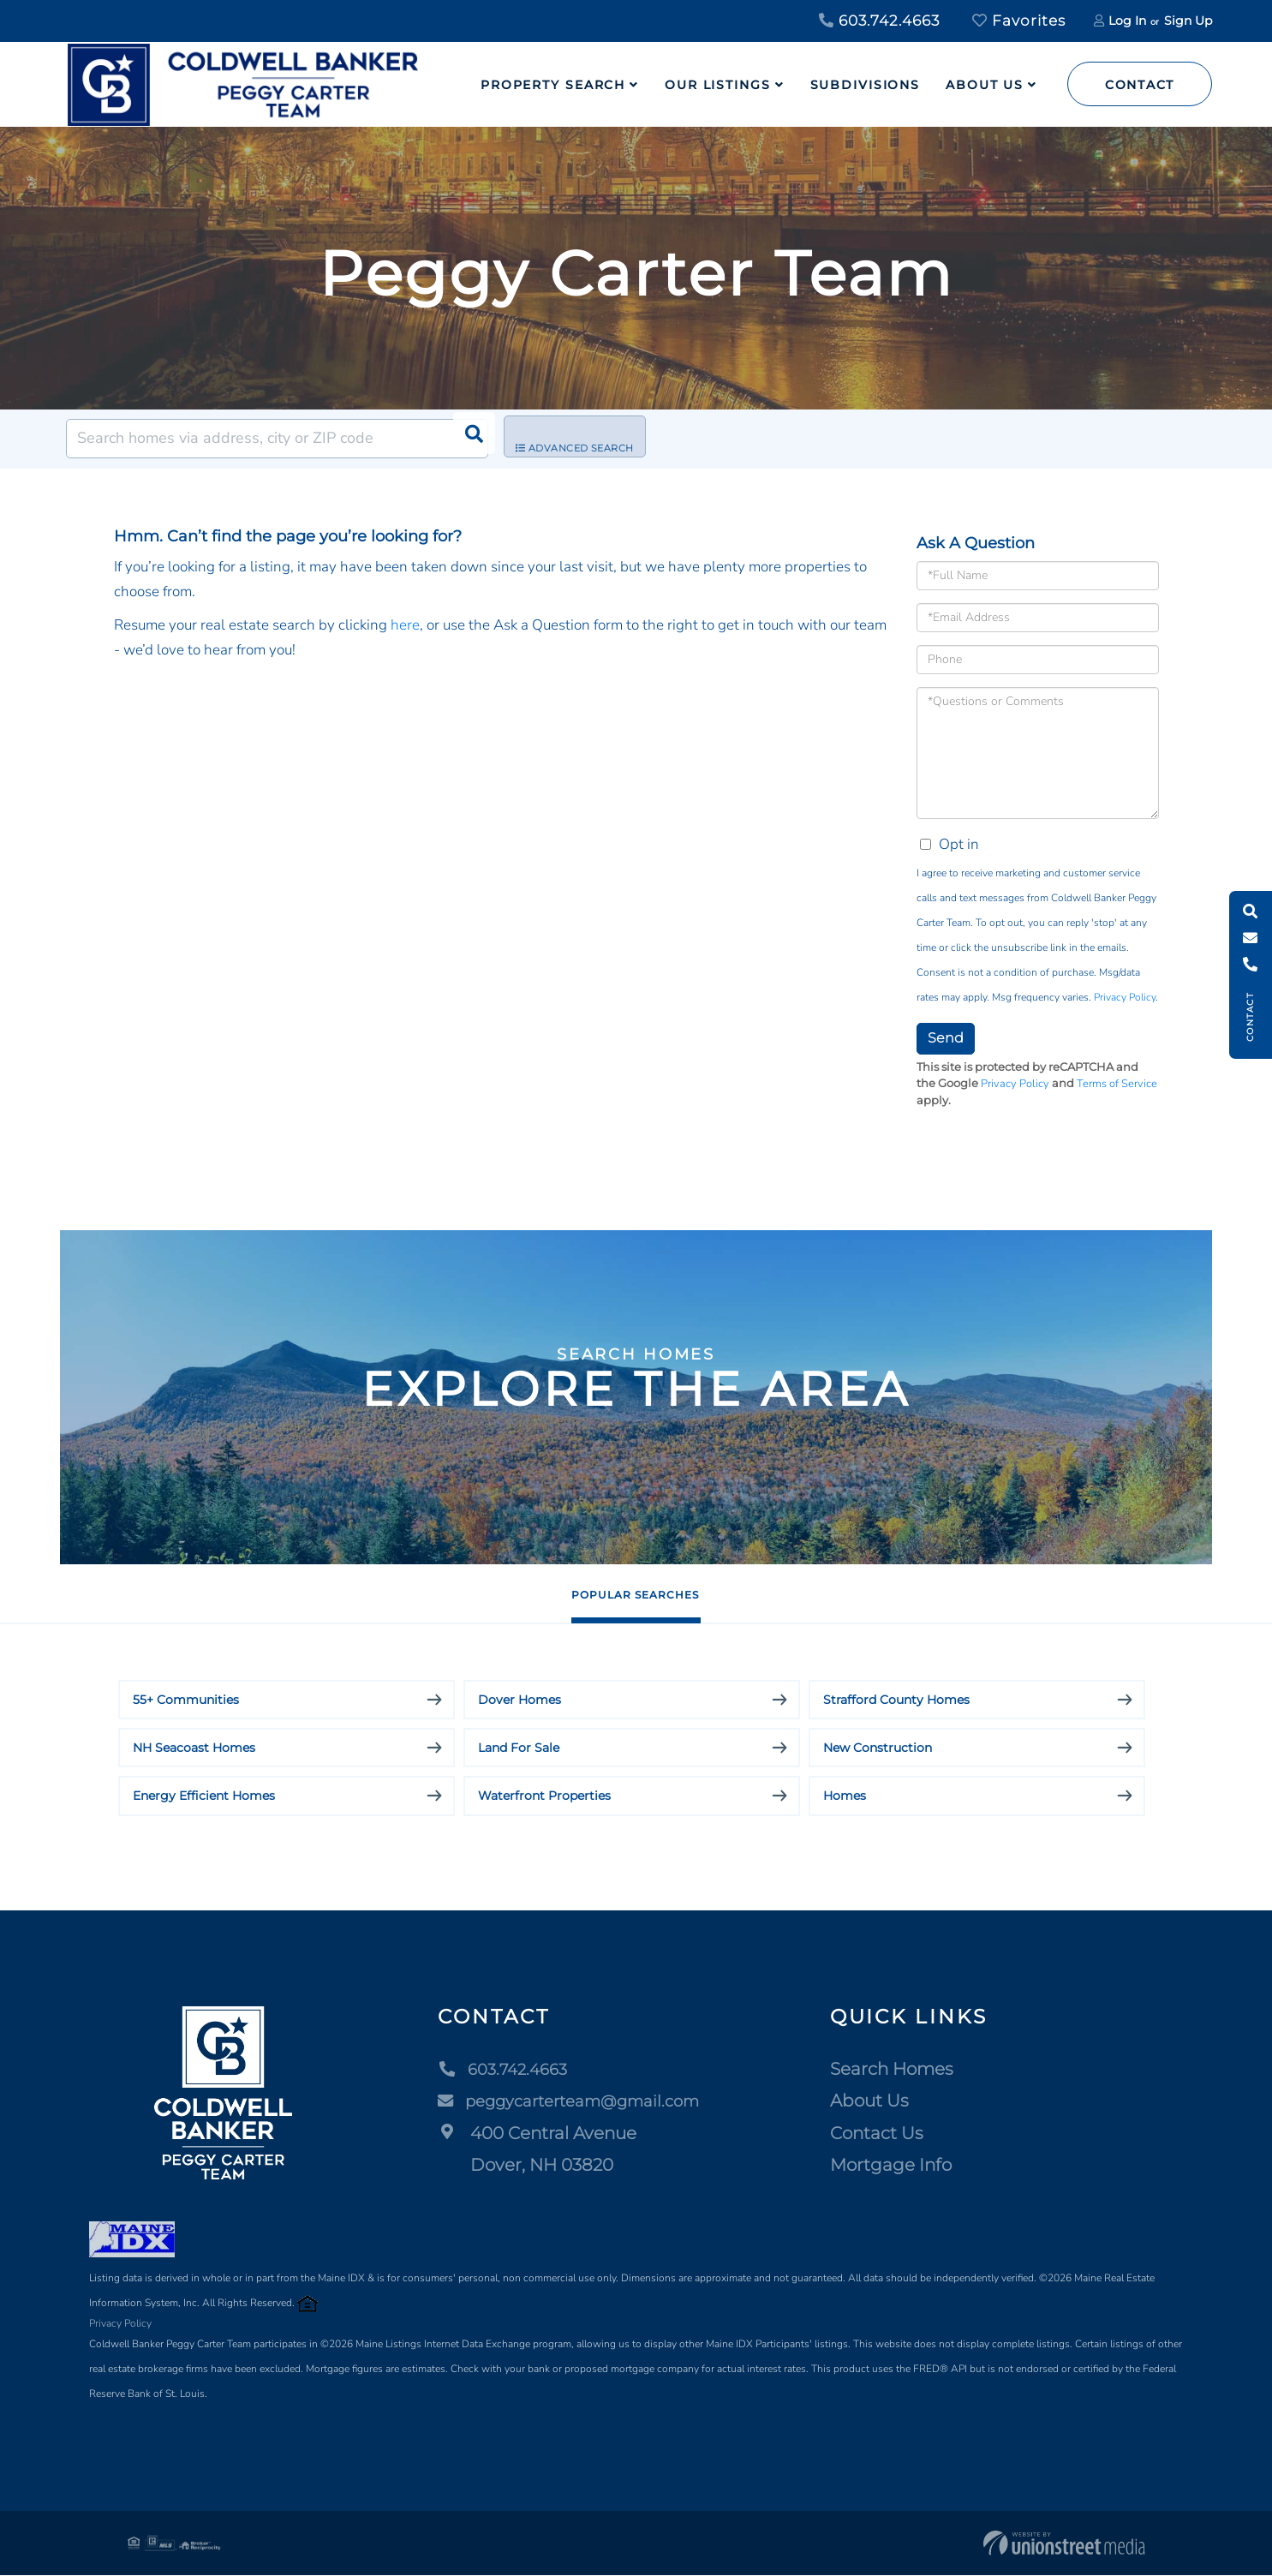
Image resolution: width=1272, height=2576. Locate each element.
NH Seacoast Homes (194, 1748)
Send (946, 1038)
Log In (1127, 20)
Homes (844, 1796)
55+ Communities (186, 1699)
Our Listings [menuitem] (718, 85)
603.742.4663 (879, 20)
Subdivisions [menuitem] (865, 85)
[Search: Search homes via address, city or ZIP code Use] (277, 438)
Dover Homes (519, 1699)
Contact (1139, 85)
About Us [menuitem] (985, 85)
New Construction (877, 1748)
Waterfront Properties (544, 1796)
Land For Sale (518, 1748)
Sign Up (1188, 20)
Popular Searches (635, 1594)
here (405, 625)
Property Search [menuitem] (553, 85)
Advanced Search (587, 439)
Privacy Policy (1125, 997)
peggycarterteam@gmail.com (571, 2101)
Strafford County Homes (896, 1699)
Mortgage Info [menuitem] (901, 2165)
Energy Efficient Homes (204, 1796)
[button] (468, 438)
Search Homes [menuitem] (902, 2069)
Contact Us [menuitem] (887, 2134)
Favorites (1019, 20)
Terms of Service (1117, 1083)
